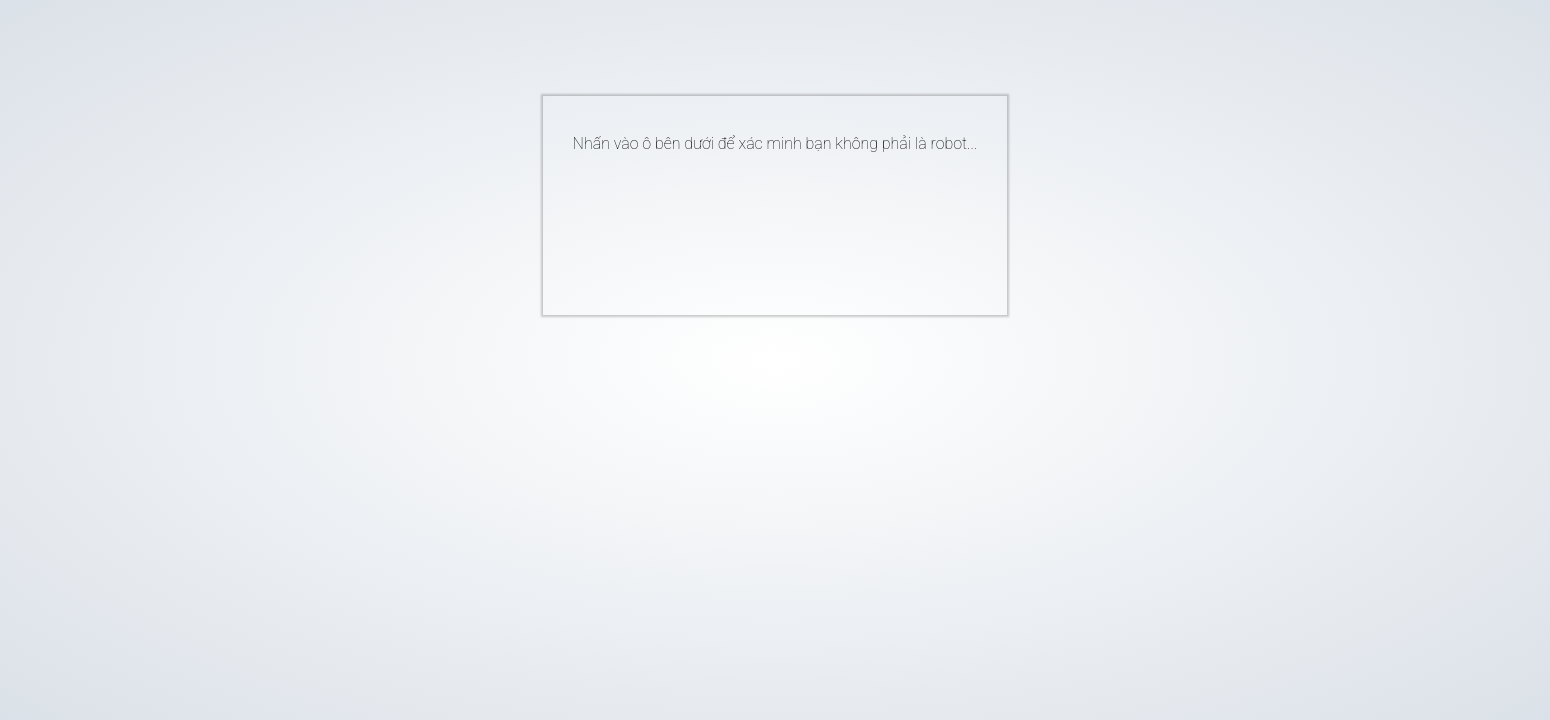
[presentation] (745, 226)
